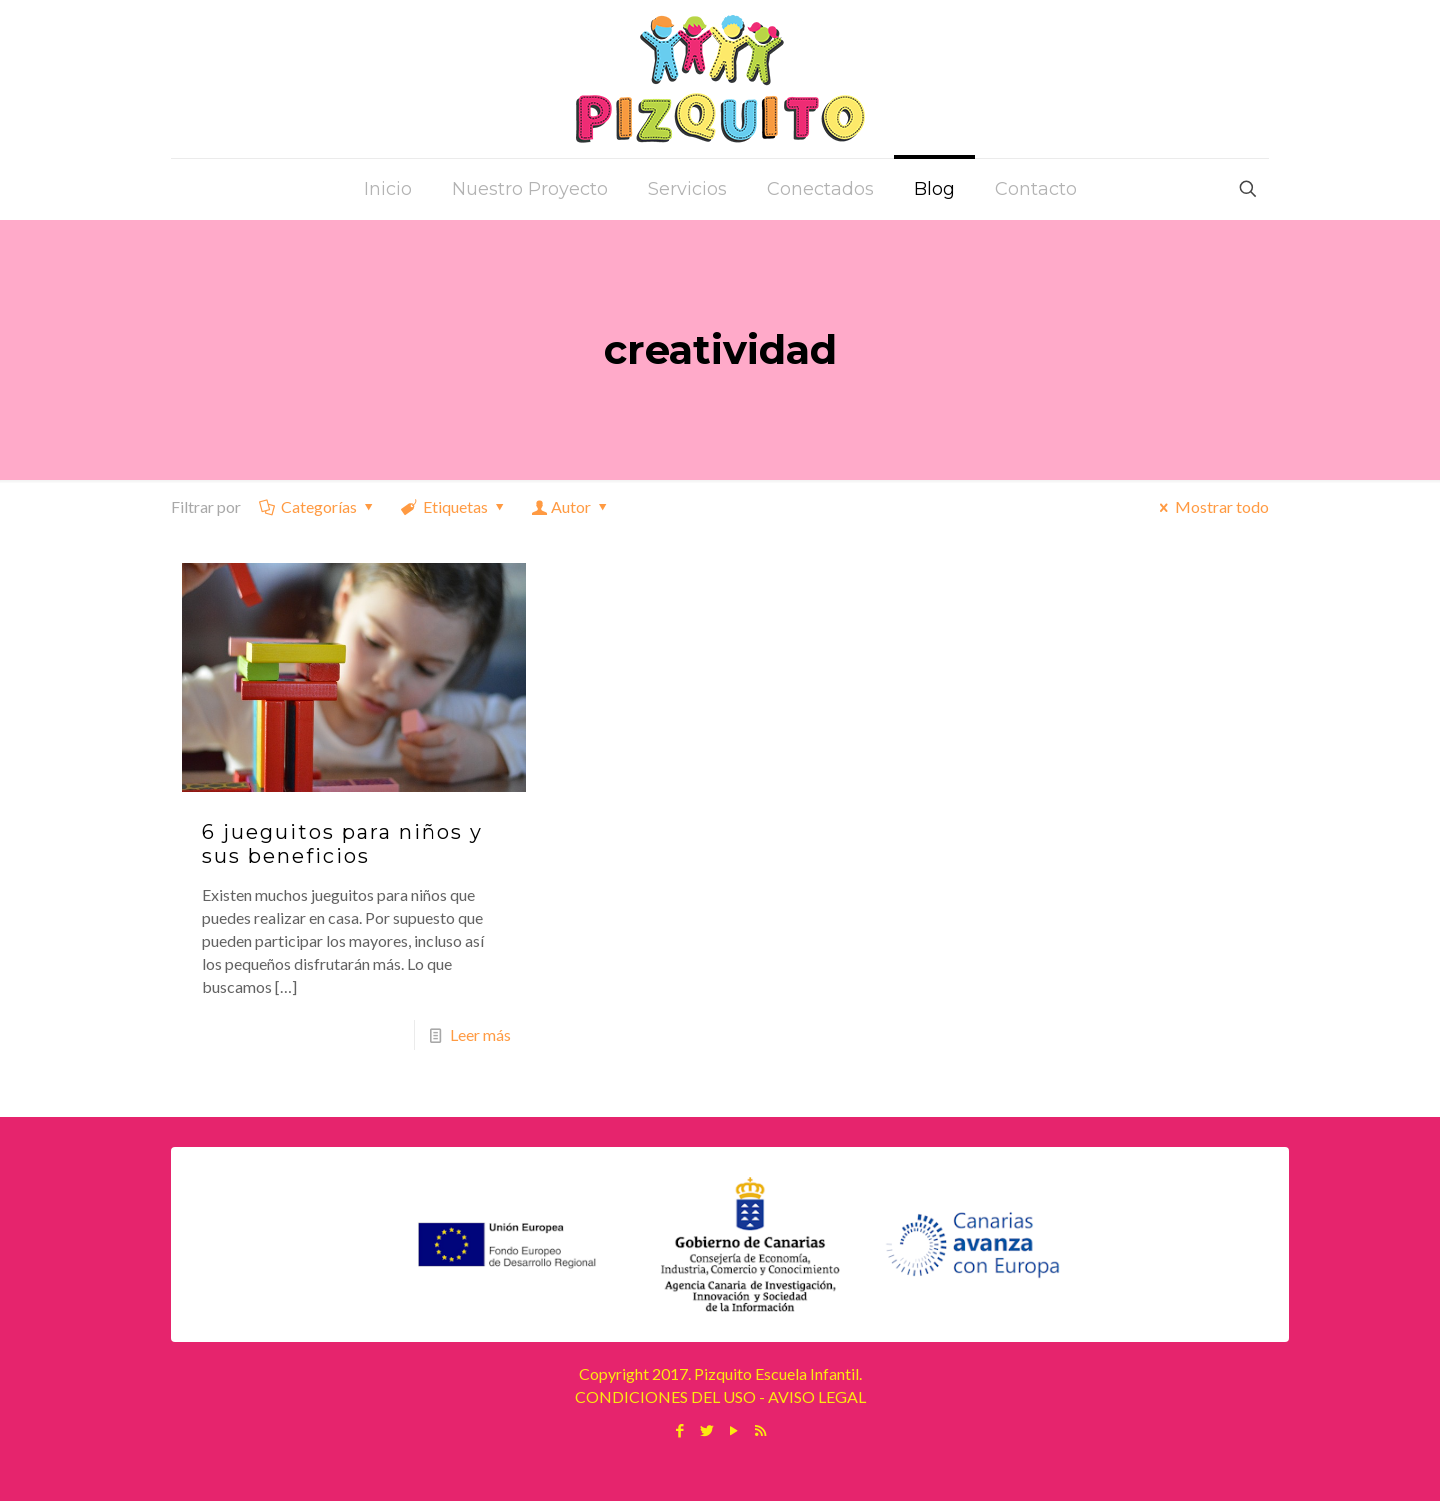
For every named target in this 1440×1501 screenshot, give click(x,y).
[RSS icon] (760, 1430)
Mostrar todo (1211, 506)
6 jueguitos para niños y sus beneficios (342, 844)
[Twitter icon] (706, 1430)
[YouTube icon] (733, 1430)
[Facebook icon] (679, 1430)
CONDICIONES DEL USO (665, 1396)
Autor (571, 506)
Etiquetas (454, 506)
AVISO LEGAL (817, 1396)
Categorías (318, 506)
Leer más (480, 1034)
